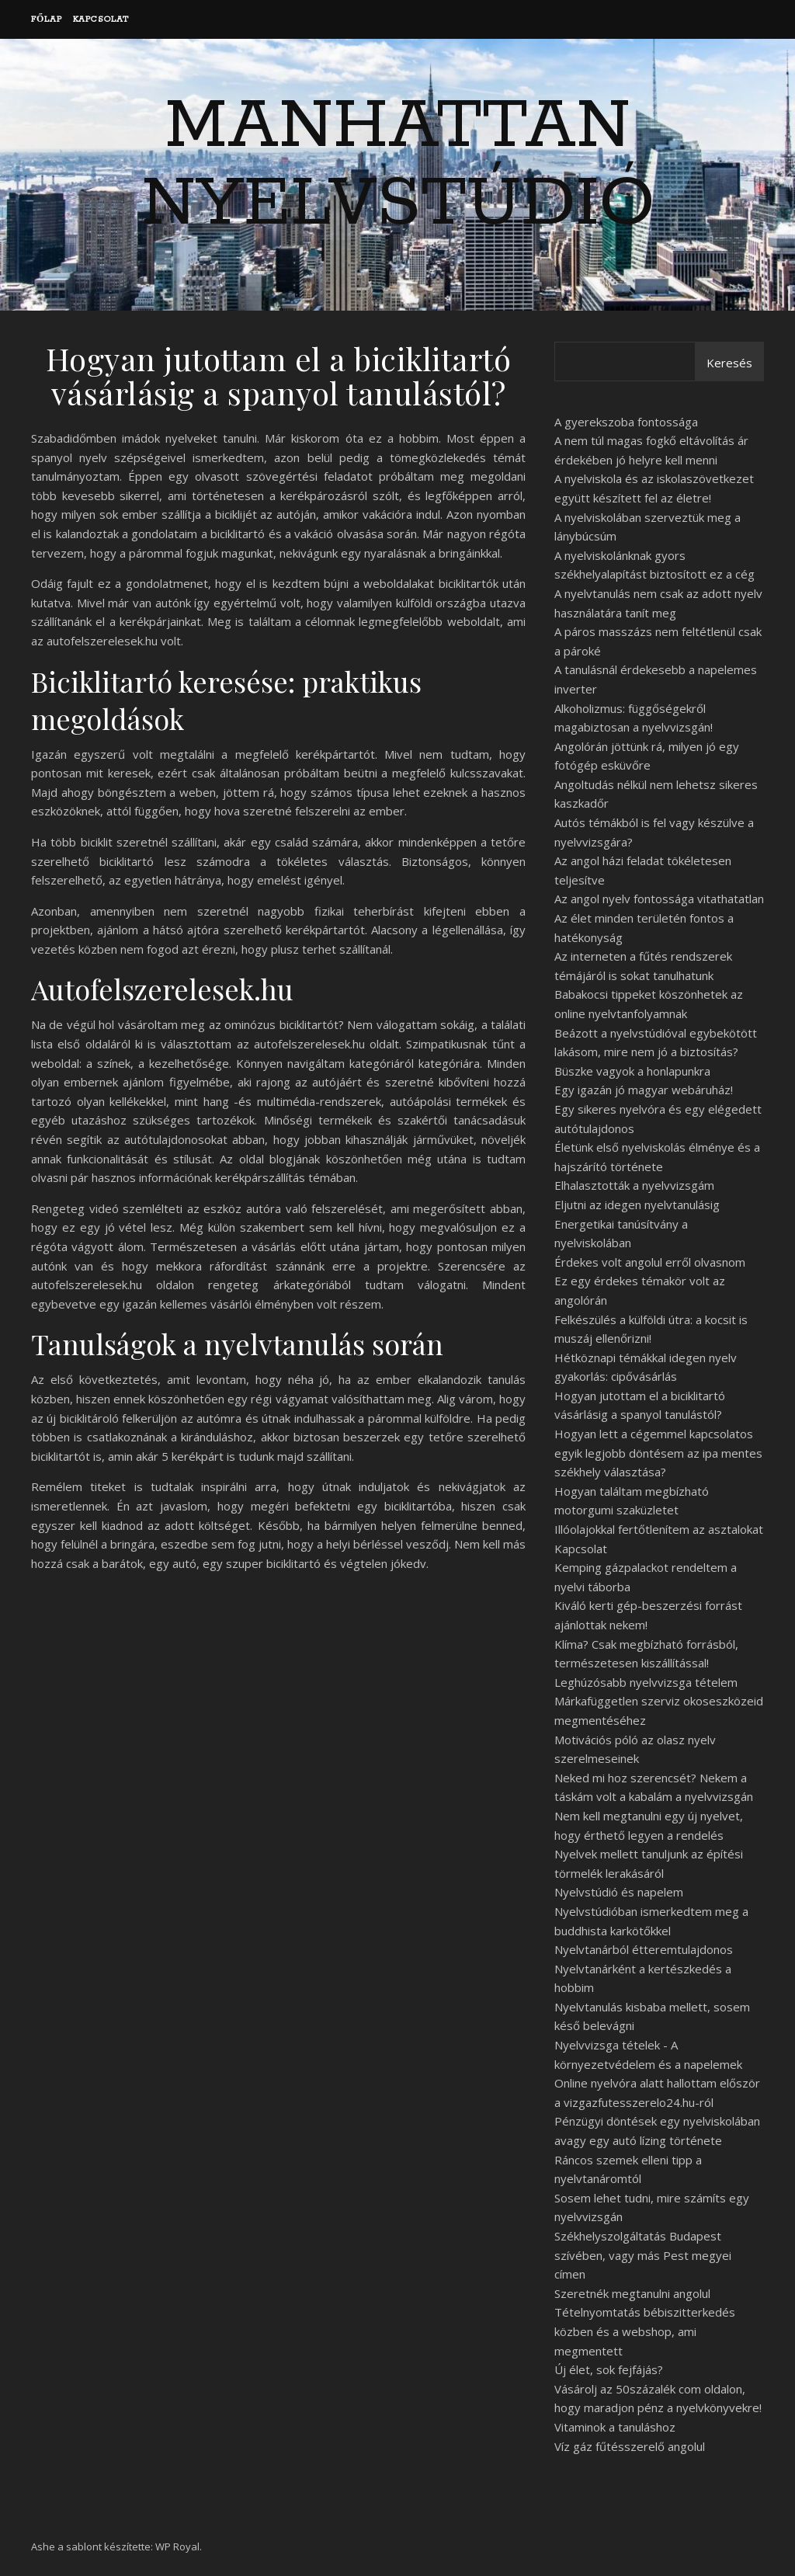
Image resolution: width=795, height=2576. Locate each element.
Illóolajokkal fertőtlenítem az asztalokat (658, 1529)
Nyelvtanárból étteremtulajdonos (643, 1949)
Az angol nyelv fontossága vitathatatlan (659, 898)
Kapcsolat (101, 19)
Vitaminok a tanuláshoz (614, 2427)
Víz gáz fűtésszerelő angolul (629, 2446)
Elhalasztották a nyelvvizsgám (634, 1185)
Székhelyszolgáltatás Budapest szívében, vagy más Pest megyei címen (642, 2255)
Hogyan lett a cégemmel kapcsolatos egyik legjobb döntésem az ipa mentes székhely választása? (658, 1452)
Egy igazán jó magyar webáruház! (643, 1089)
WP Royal (177, 2546)
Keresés (729, 362)
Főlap (46, 19)
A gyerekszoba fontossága (626, 421)
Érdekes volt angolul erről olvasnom (649, 1262)
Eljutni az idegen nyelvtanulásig (637, 1204)
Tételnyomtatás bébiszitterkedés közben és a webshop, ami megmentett (644, 2331)
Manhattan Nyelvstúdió (397, 165)
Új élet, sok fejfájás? (608, 2369)
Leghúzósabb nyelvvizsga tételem (646, 1682)
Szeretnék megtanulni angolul (632, 2293)
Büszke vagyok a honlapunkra (632, 1071)
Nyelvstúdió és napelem (618, 1892)
